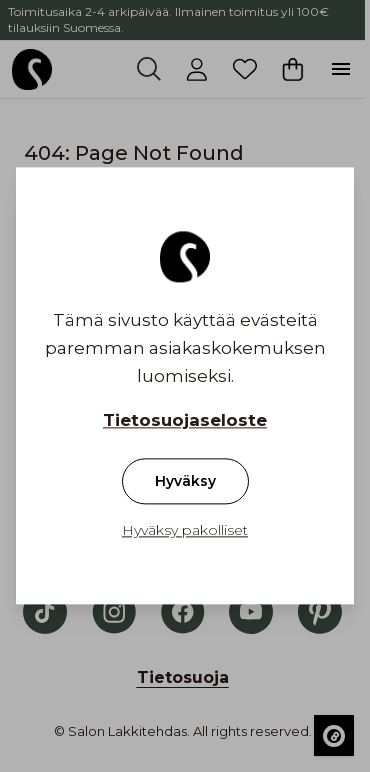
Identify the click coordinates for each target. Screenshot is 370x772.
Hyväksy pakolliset (185, 531)
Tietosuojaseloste (185, 421)
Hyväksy (185, 482)
